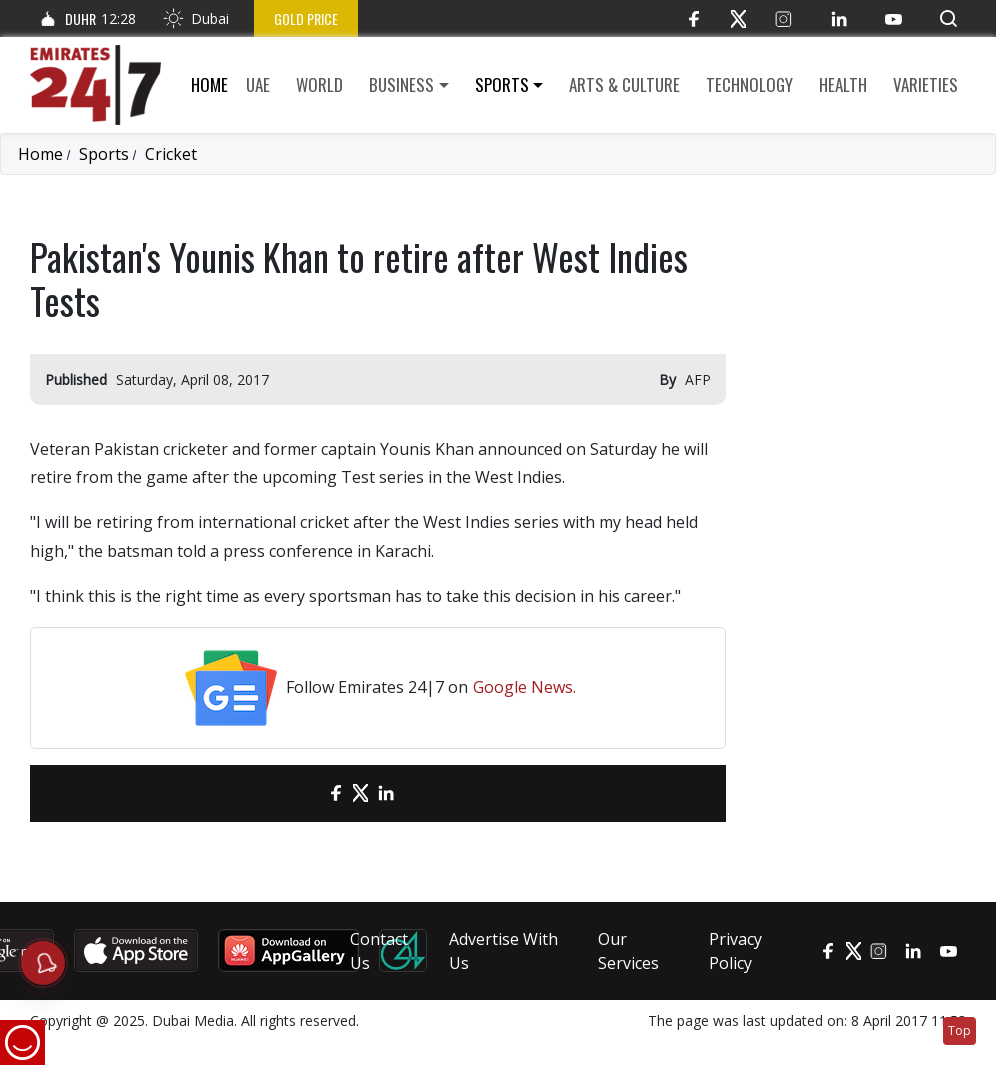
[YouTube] (893, 18)
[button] (948, 18)
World (319, 84)
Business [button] (401, 84)
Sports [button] (502, 84)
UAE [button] (258, 84)
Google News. (524, 687)
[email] (300, 793)
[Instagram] (783, 18)
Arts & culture (624, 84)
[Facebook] (693, 18)
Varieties (925, 84)
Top (959, 1030)
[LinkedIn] (838, 18)
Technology (749, 84)
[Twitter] (738, 18)
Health (843, 84)
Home (209, 84)
